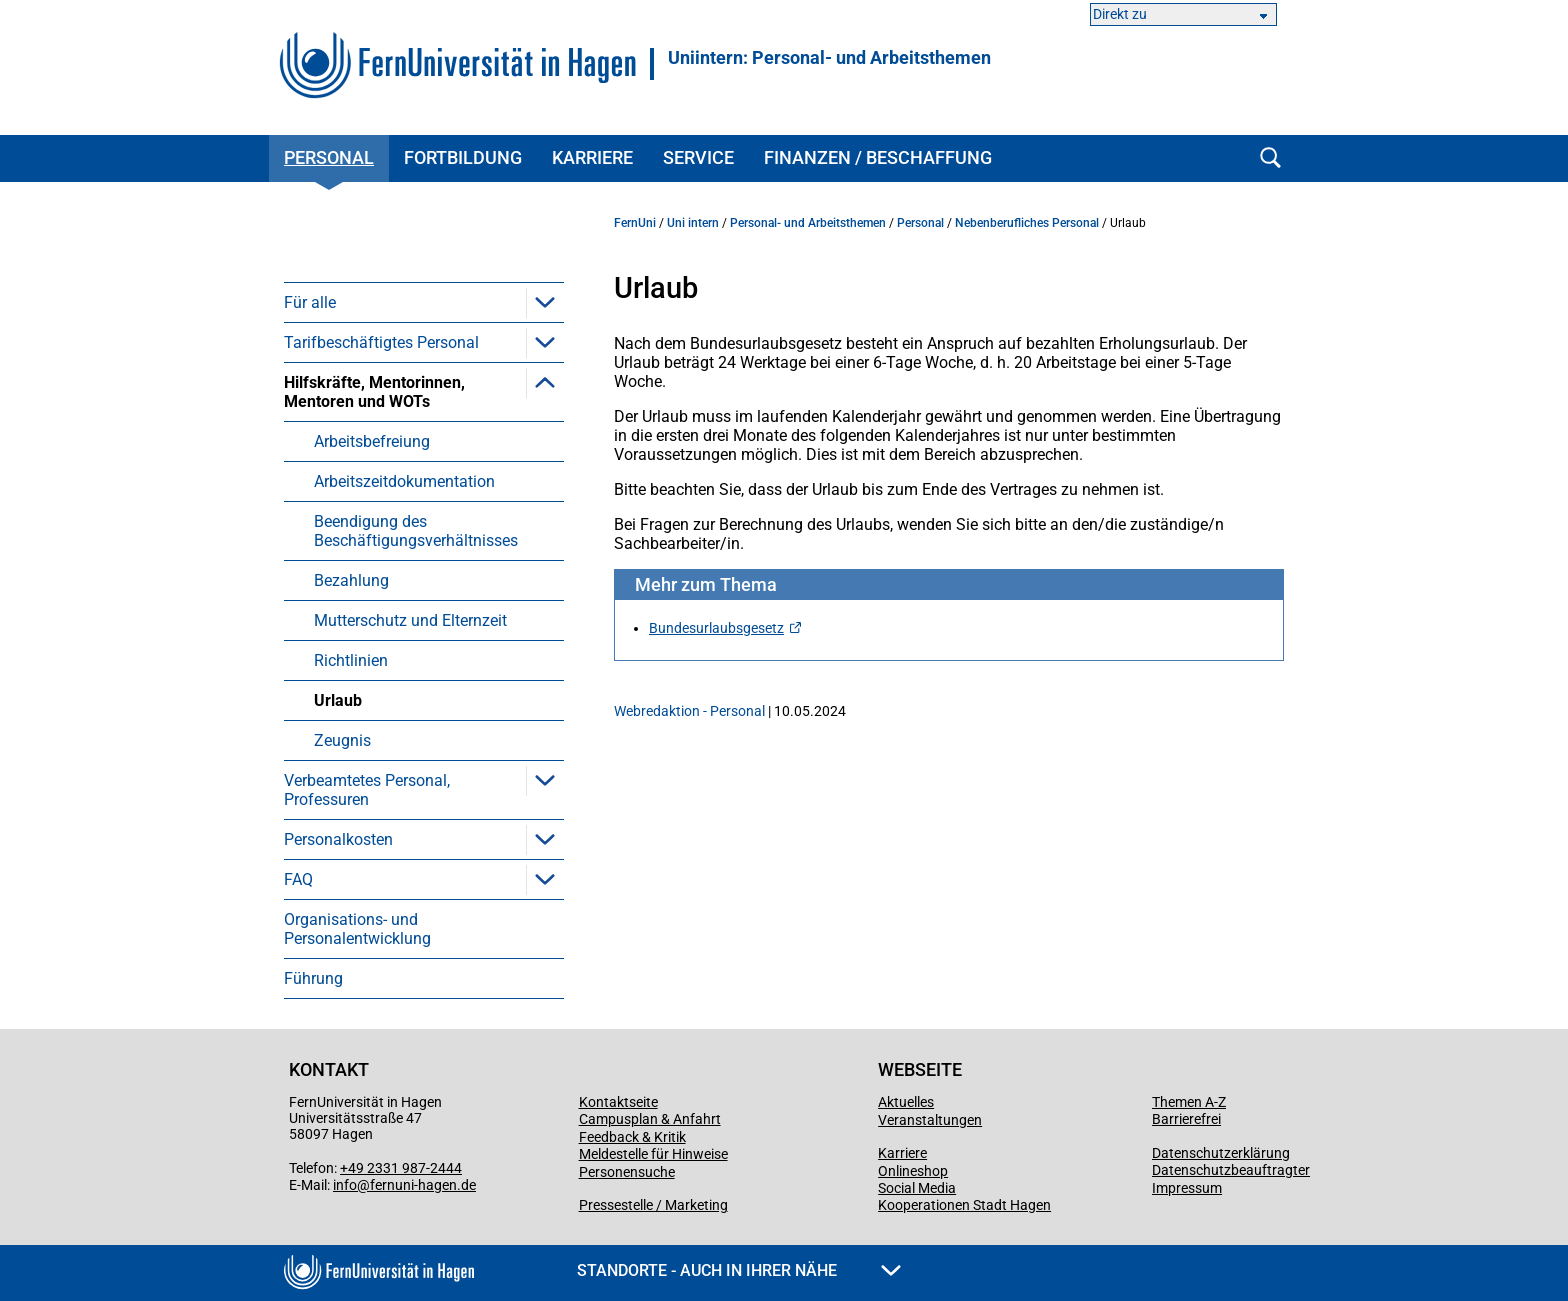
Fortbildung (463, 157)
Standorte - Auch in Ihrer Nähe (739, 1270)
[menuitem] (424, 302)
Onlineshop (913, 1171)
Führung (313, 978)
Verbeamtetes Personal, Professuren (367, 790)
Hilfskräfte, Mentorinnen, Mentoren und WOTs (374, 392)
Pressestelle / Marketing (653, 1205)
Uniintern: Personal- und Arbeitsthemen (829, 58)
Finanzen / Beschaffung (878, 157)
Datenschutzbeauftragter (1231, 1170)
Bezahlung (351, 580)
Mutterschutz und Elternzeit (410, 620)
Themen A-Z (1189, 1102)
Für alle (310, 302)
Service (698, 157)
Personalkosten (338, 839)
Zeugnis (342, 740)
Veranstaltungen (930, 1120)
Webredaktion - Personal (689, 711)
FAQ (298, 879)
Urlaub (338, 700)
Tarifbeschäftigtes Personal (381, 342)
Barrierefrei (1186, 1119)
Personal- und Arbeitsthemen (808, 223)
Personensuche (627, 1172)
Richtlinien (351, 660)
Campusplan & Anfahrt (650, 1119)
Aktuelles (906, 1102)
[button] (545, 302)
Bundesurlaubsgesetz (716, 628)
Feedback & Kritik (632, 1137)
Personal (329, 157)
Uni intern (693, 223)
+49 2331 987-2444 (401, 1168)
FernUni (635, 223)
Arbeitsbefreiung (372, 441)
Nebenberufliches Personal (1027, 223)
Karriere (592, 157)
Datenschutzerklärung (1221, 1153)
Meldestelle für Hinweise (653, 1154)
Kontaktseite (618, 1102)
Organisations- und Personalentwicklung (357, 929)
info (345, 1185)
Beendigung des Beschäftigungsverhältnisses (416, 531)
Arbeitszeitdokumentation (404, 481)
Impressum (1187, 1188)
